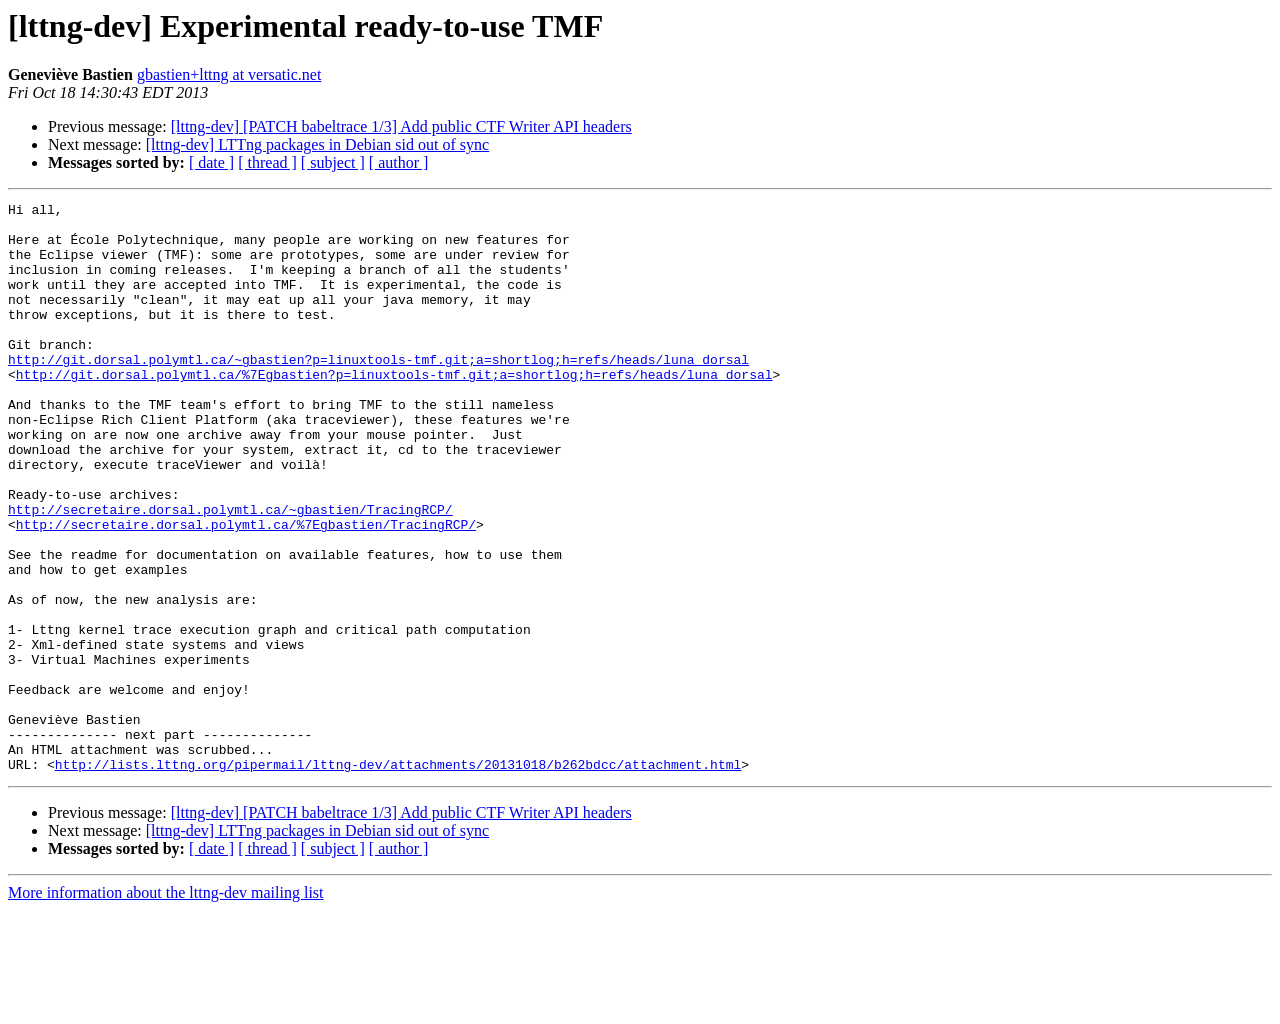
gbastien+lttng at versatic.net (229, 74)
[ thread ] (267, 162)
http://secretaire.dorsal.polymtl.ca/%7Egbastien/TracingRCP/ (246, 590)
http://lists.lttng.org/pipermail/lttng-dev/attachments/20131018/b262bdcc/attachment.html (398, 878)
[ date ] (211, 162)
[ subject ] (333, 162)
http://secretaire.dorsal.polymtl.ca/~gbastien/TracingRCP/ (230, 572)
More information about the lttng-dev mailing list (166, 1006)
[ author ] (399, 162)
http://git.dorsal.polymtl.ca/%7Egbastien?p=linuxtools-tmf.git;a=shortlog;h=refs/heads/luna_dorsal (394, 410)
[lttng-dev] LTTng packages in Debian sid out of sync (317, 144)
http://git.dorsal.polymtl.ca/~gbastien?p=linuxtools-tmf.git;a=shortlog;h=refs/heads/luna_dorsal (378, 392)
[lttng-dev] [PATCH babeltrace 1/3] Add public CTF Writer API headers (401, 126)
